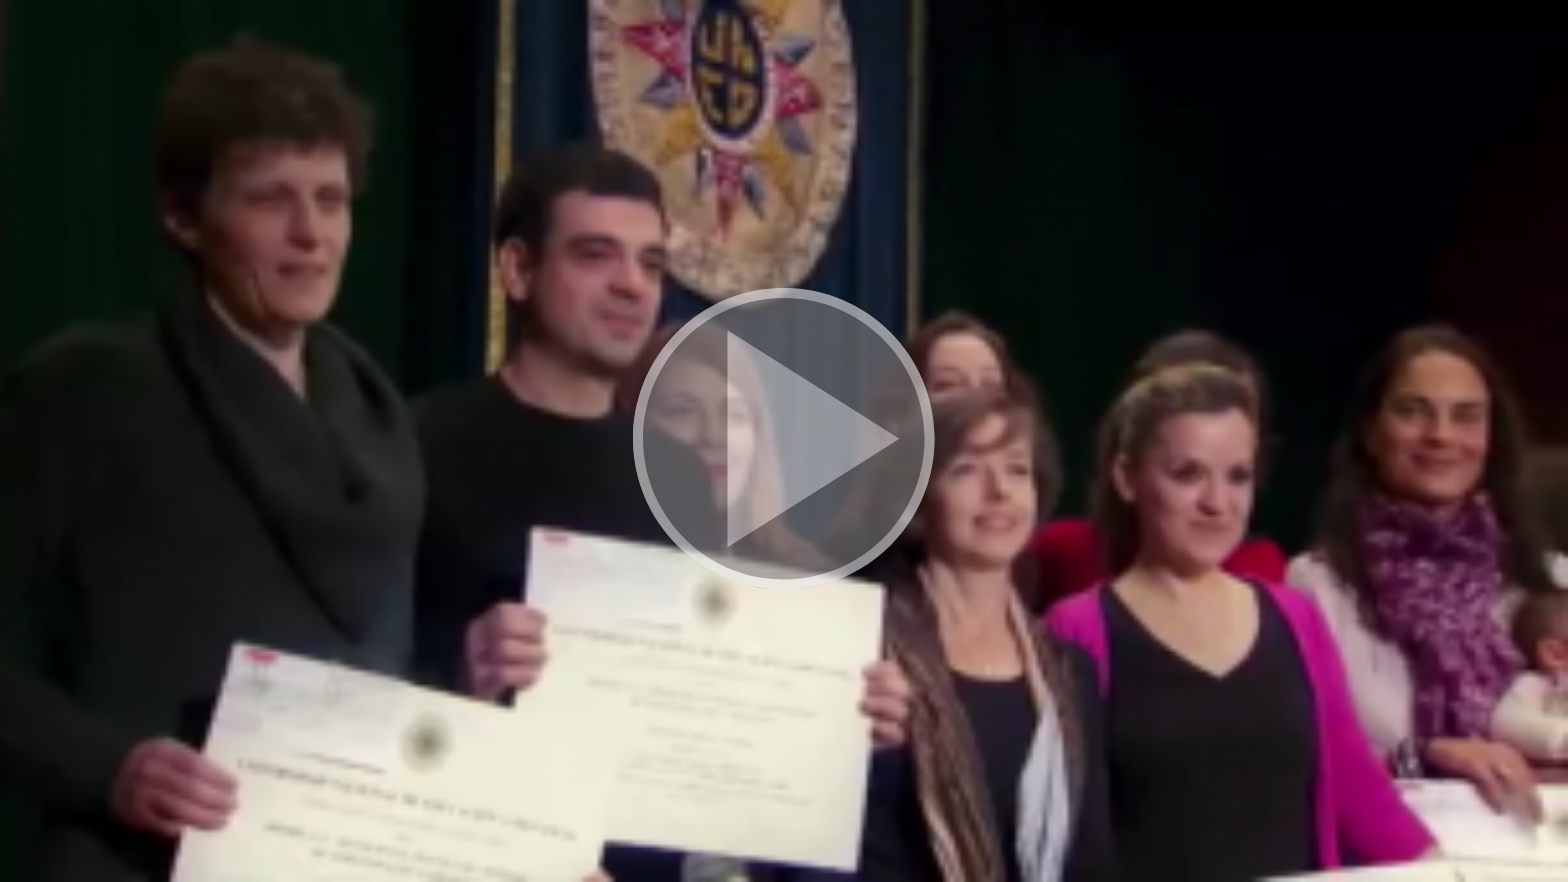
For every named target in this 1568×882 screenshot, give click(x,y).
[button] (784, 441)
